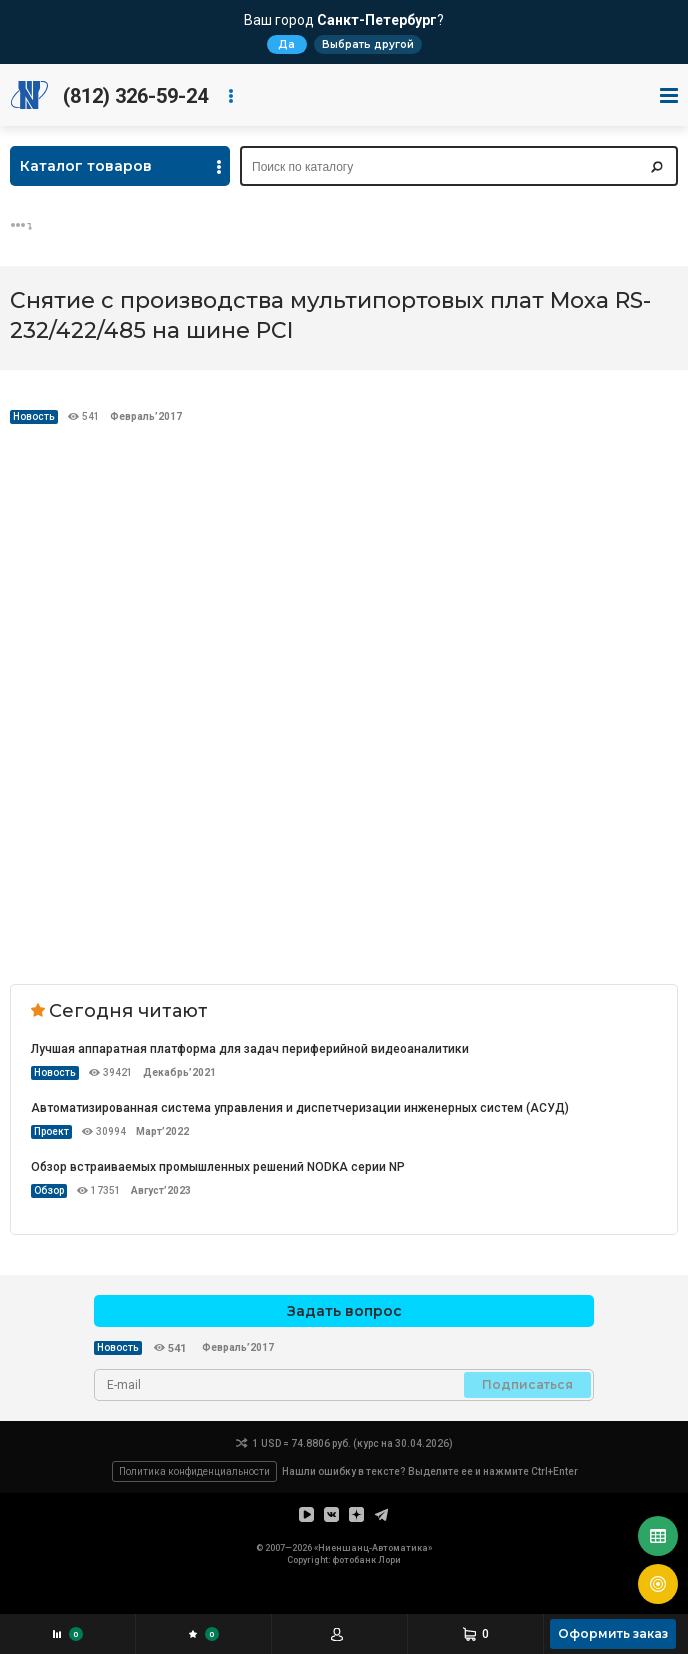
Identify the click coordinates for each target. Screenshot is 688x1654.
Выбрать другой (368, 44)
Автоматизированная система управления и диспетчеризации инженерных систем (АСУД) (300, 1108)
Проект (51, 1131)
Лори (389, 1560)
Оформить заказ (613, 1633)
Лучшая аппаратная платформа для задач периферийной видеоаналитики (250, 1049)
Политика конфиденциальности (194, 1471)
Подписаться (527, 1384)
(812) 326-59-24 (135, 96)
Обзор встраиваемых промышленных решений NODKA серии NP (218, 1167)
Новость (34, 416)
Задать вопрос (344, 1311)
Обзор (49, 1190)
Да (286, 44)
